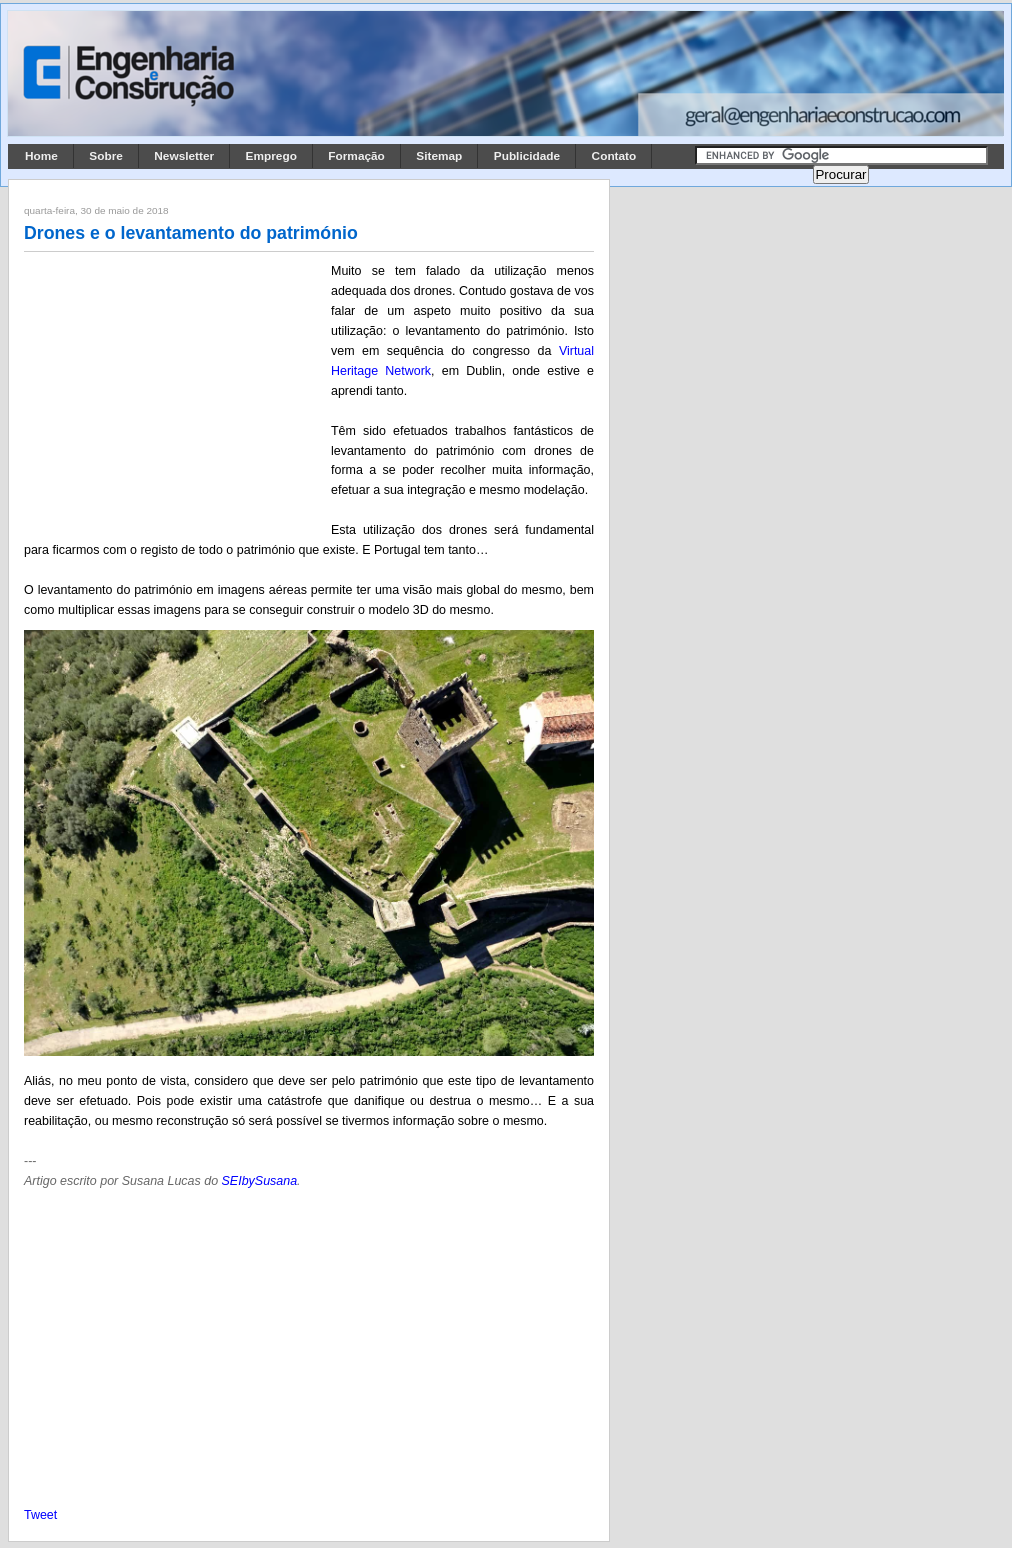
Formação (356, 156)
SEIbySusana (260, 1181)
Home (41, 156)
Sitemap (439, 156)
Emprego (271, 156)
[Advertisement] (174, 393)
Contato (614, 156)
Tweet (40, 1515)
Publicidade (527, 156)
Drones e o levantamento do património (191, 233)
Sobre (106, 156)
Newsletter (184, 156)
